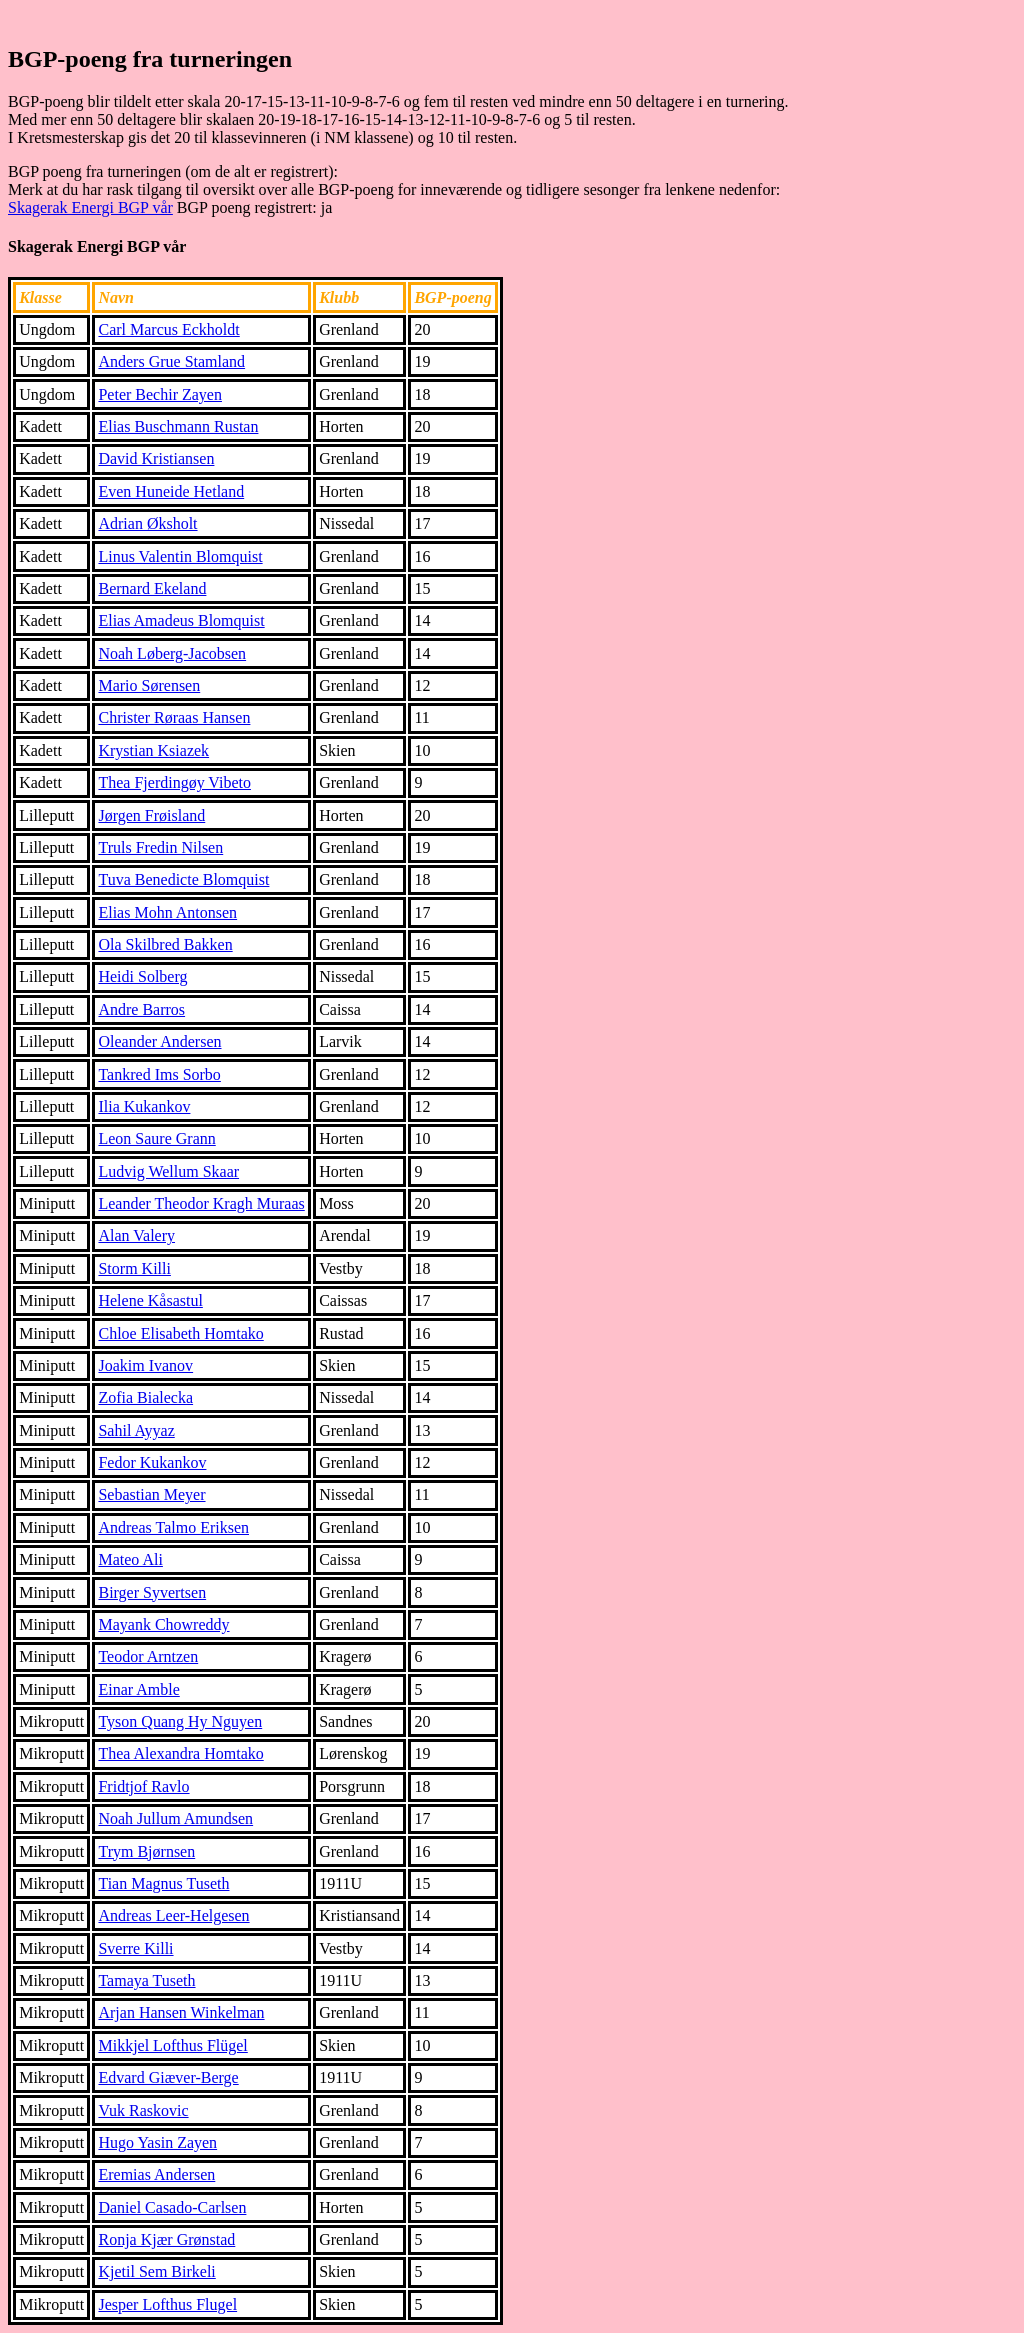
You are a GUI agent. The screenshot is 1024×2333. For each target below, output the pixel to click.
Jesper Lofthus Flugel (167, 2304)
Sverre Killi (135, 1948)
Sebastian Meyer (151, 1494)
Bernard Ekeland (152, 588)
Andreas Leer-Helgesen (173, 1915)
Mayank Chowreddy (163, 1624)
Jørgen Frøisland (151, 815)
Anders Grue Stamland (171, 361)
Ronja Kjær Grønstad (166, 2239)
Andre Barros (141, 1009)
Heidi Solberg (142, 976)
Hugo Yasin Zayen (157, 2142)
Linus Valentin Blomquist (180, 556)
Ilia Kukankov (144, 1106)
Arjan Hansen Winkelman (181, 2012)
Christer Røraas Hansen (174, 717)
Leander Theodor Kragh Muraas (201, 1203)
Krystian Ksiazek (153, 750)
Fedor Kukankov (152, 1462)
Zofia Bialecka (145, 1397)
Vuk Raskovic (143, 2110)
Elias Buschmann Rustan (178, 426)
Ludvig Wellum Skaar (168, 1171)
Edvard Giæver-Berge (168, 2077)
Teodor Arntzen (148, 1656)
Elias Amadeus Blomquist (181, 620)
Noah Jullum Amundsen (175, 1818)
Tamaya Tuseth (146, 1980)
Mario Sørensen (149, 685)
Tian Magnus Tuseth (163, 1883)
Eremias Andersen (156, 2174)
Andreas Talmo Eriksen (173, 1527)
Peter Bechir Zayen (160, 394)
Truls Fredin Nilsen (160, 847)
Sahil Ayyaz (136, 1430)
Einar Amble (138, 1689)
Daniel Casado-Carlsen (172, 2207)
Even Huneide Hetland (171, 491)
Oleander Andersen (159, 1041)
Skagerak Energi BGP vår (90, 207)
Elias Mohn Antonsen (167, 912)
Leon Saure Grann (156, 1138)
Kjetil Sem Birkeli (156, 2271)
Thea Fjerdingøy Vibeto (174, 782)
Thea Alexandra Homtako (180, 1753)
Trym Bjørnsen (146, 1851)
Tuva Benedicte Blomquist (183, 879)
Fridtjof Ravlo (143, 1786)
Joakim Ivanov (145, 1365)
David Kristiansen (156, 458)
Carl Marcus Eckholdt (168, 329)
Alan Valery (136, 1235)
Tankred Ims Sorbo (159, 1074)
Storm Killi (134, 1268)
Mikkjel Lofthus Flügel (172, 2045)
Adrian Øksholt (147, 523)
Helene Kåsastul (150, 1300)
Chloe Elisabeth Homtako (180, 1333)
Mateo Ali (130, 1559)
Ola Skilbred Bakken (165, 944)
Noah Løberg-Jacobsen (172, 653)
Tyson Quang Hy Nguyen (180, 1721)
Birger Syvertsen (152, 1592)
